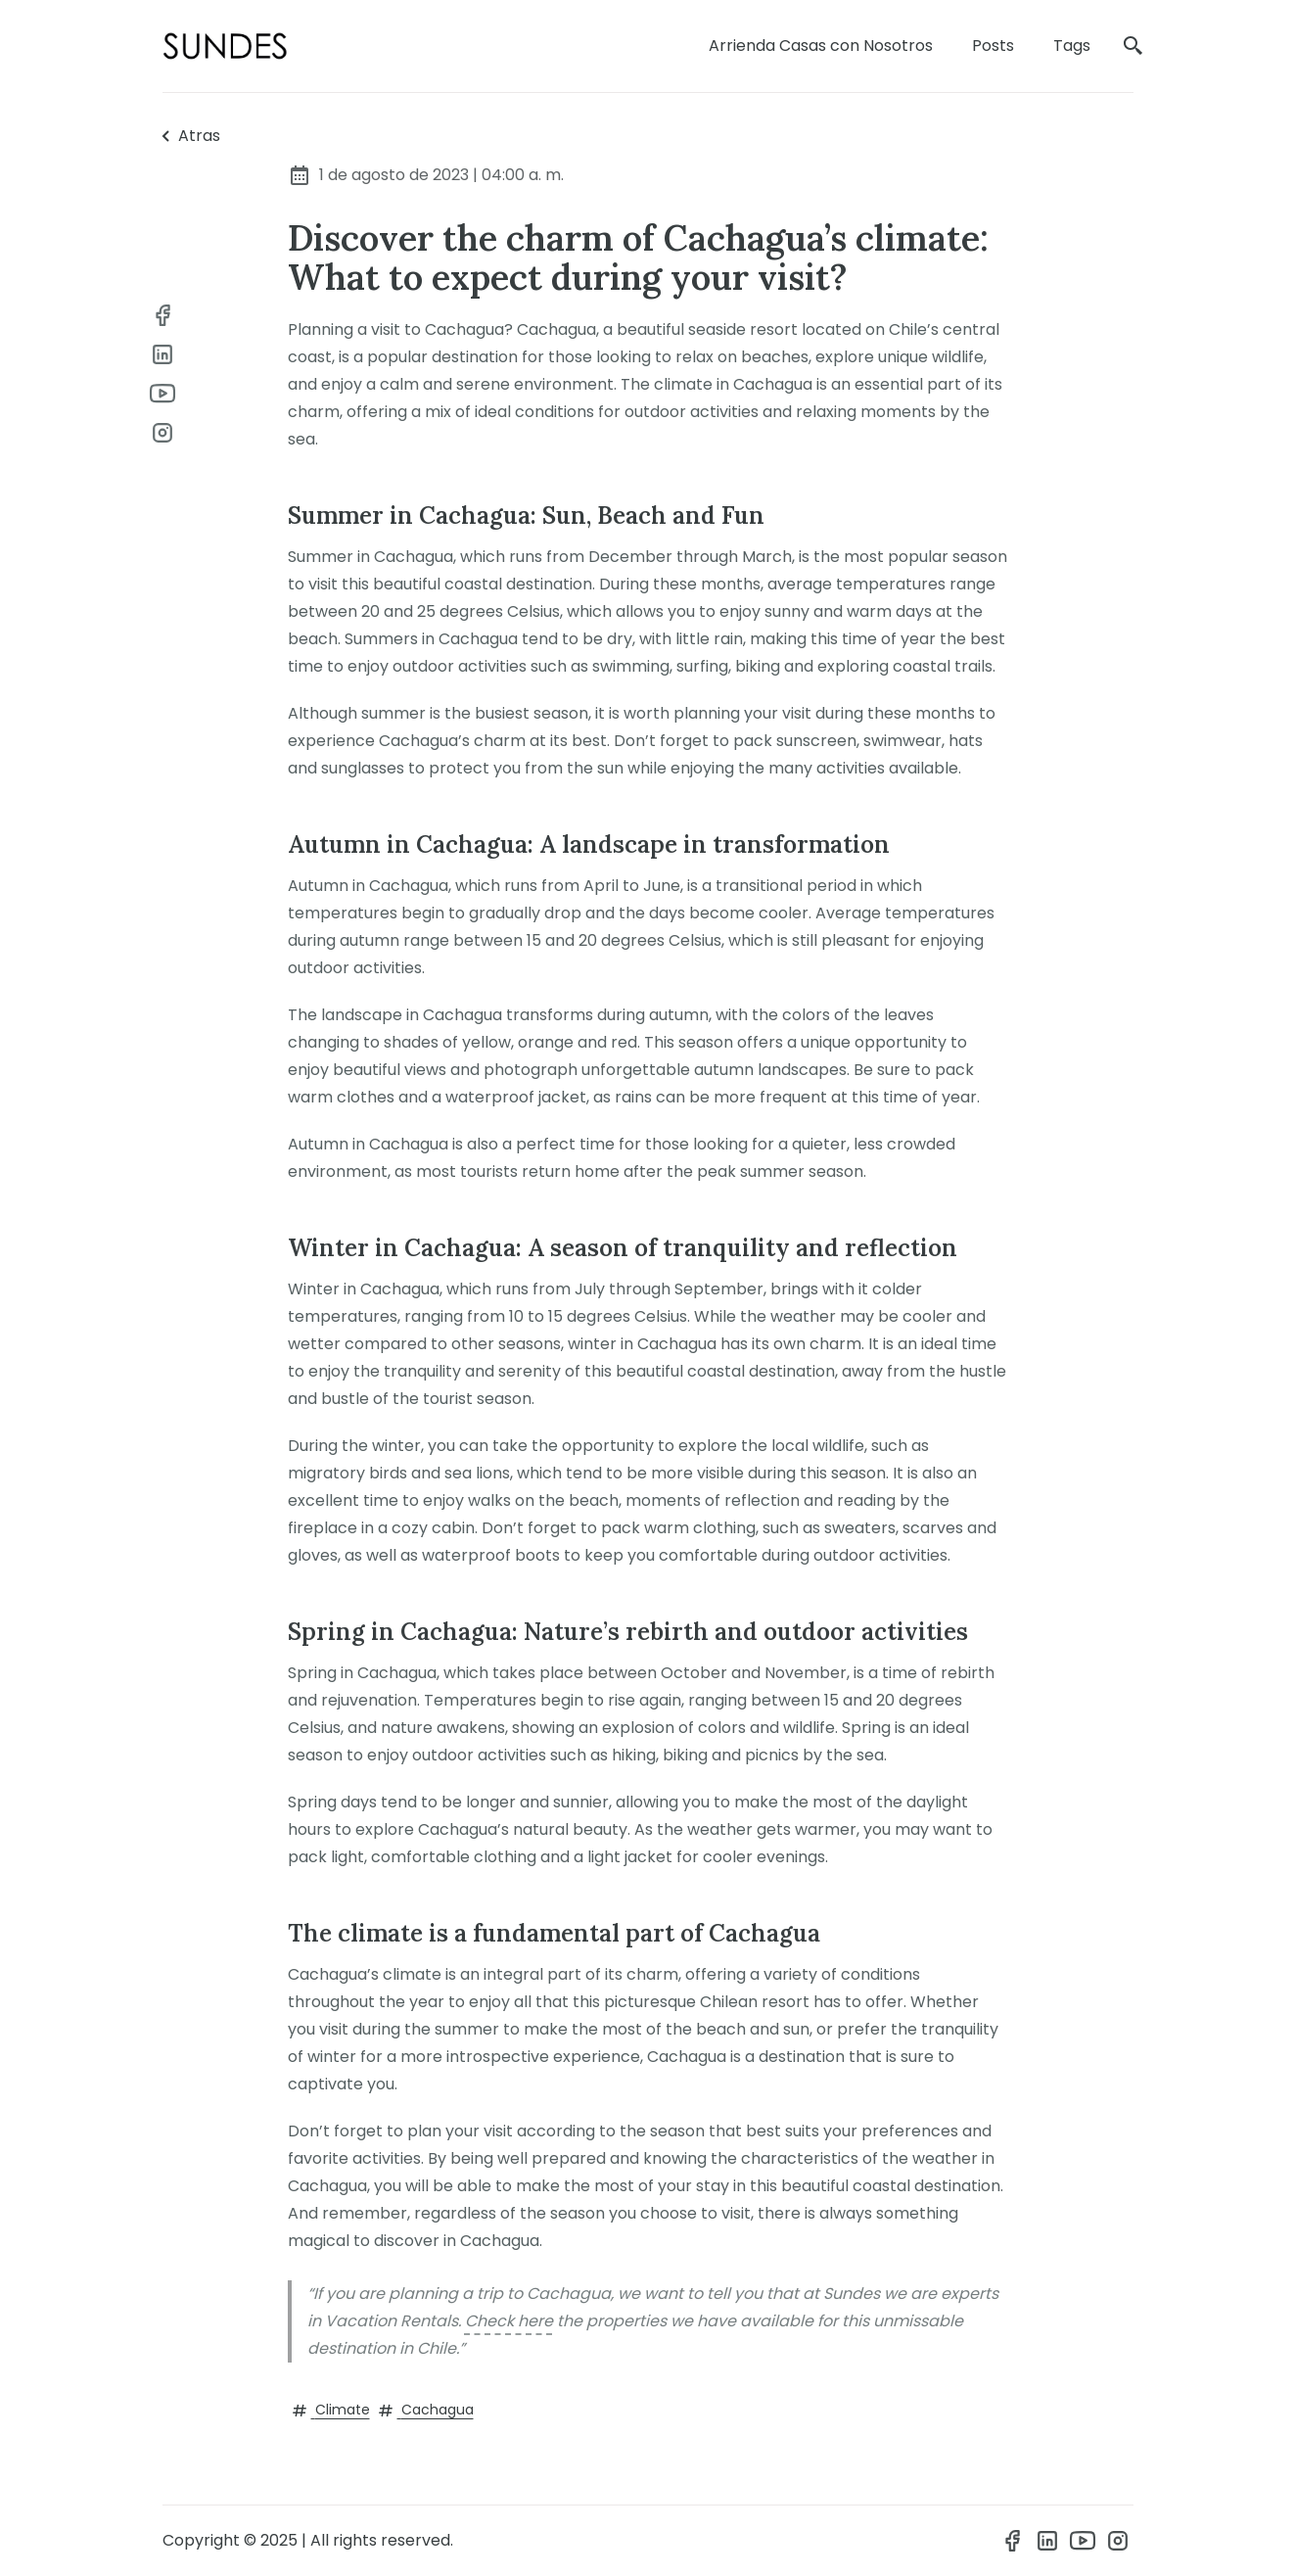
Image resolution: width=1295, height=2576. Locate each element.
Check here (509, 2321)
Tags (1071, 45)
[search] (1133, 46)
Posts (993, 45)
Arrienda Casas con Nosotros (821, 45)
